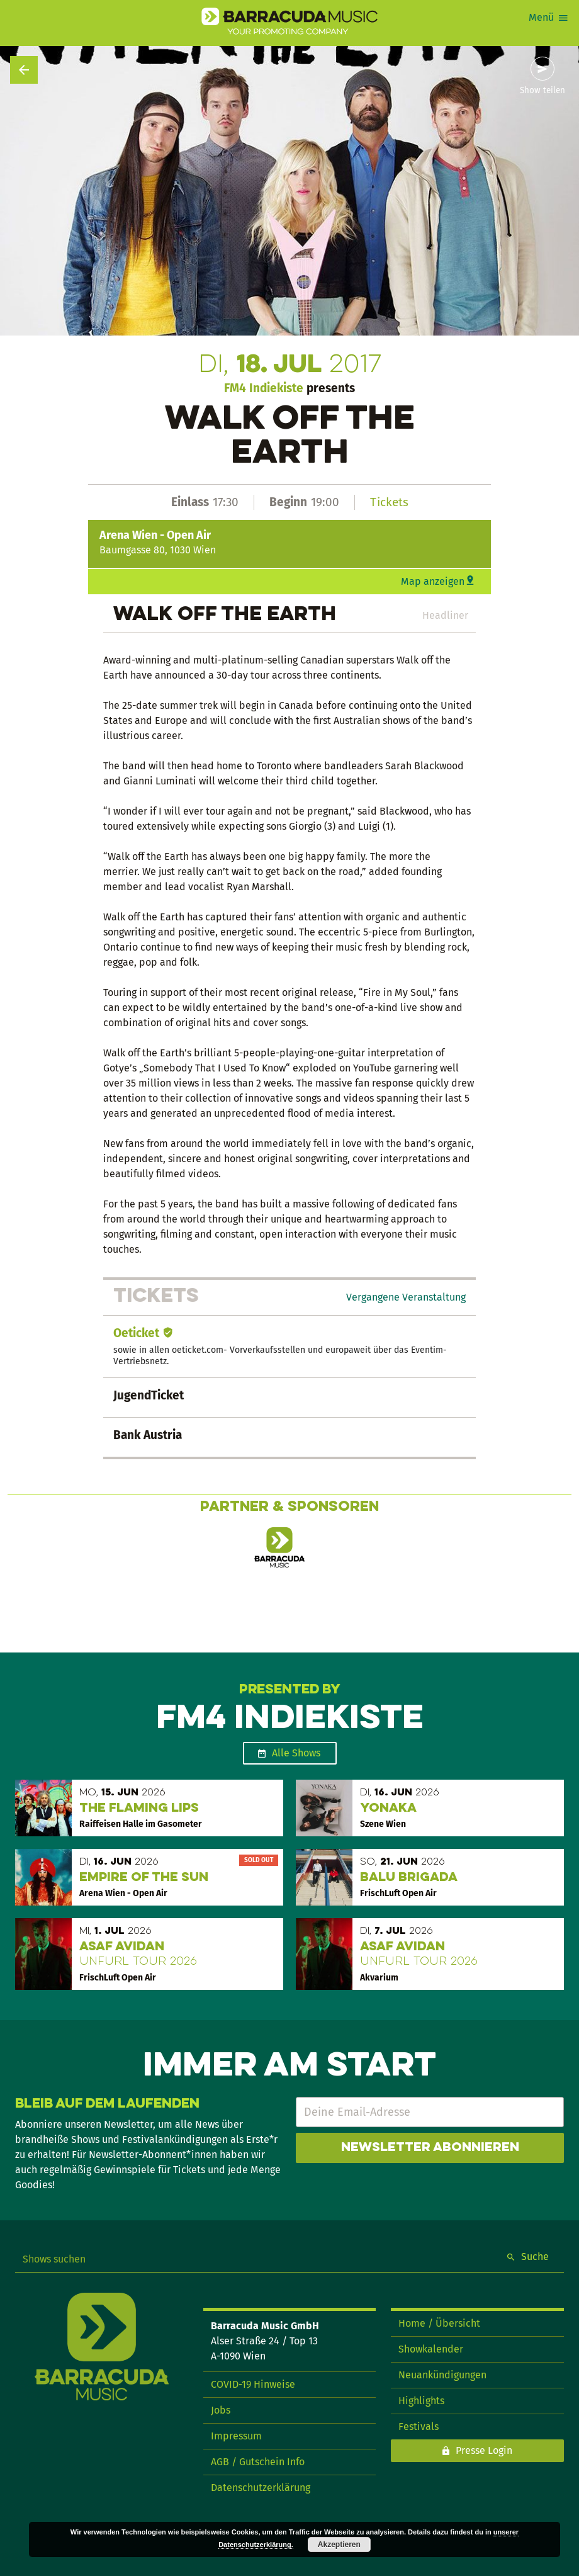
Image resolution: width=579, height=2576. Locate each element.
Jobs (220, 2410)
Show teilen (542, 91)
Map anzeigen (432, 581)
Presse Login (484, 2450)
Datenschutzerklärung (260, 2488)
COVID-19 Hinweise (253, 2384)
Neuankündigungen (442, 2375)
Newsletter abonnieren (430, 2148)
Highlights (421, 2401)
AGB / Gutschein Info (258, 2462)
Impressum (236, 2436)
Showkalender (430, 2349)
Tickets (389, 502)
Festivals (418, 2426)
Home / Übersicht (439, 2323)
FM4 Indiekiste (263, 388)
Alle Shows (296, 1753)
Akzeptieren (339, 2544)
